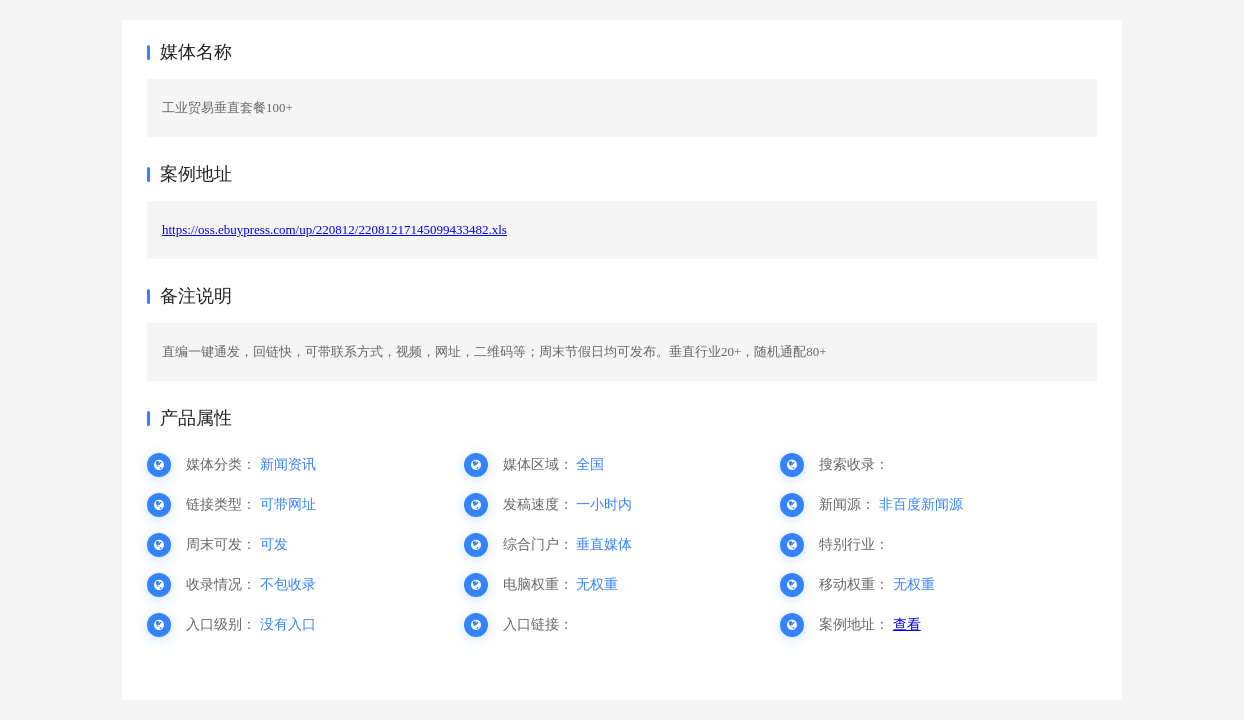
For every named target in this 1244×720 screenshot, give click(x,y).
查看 (907, 624)
